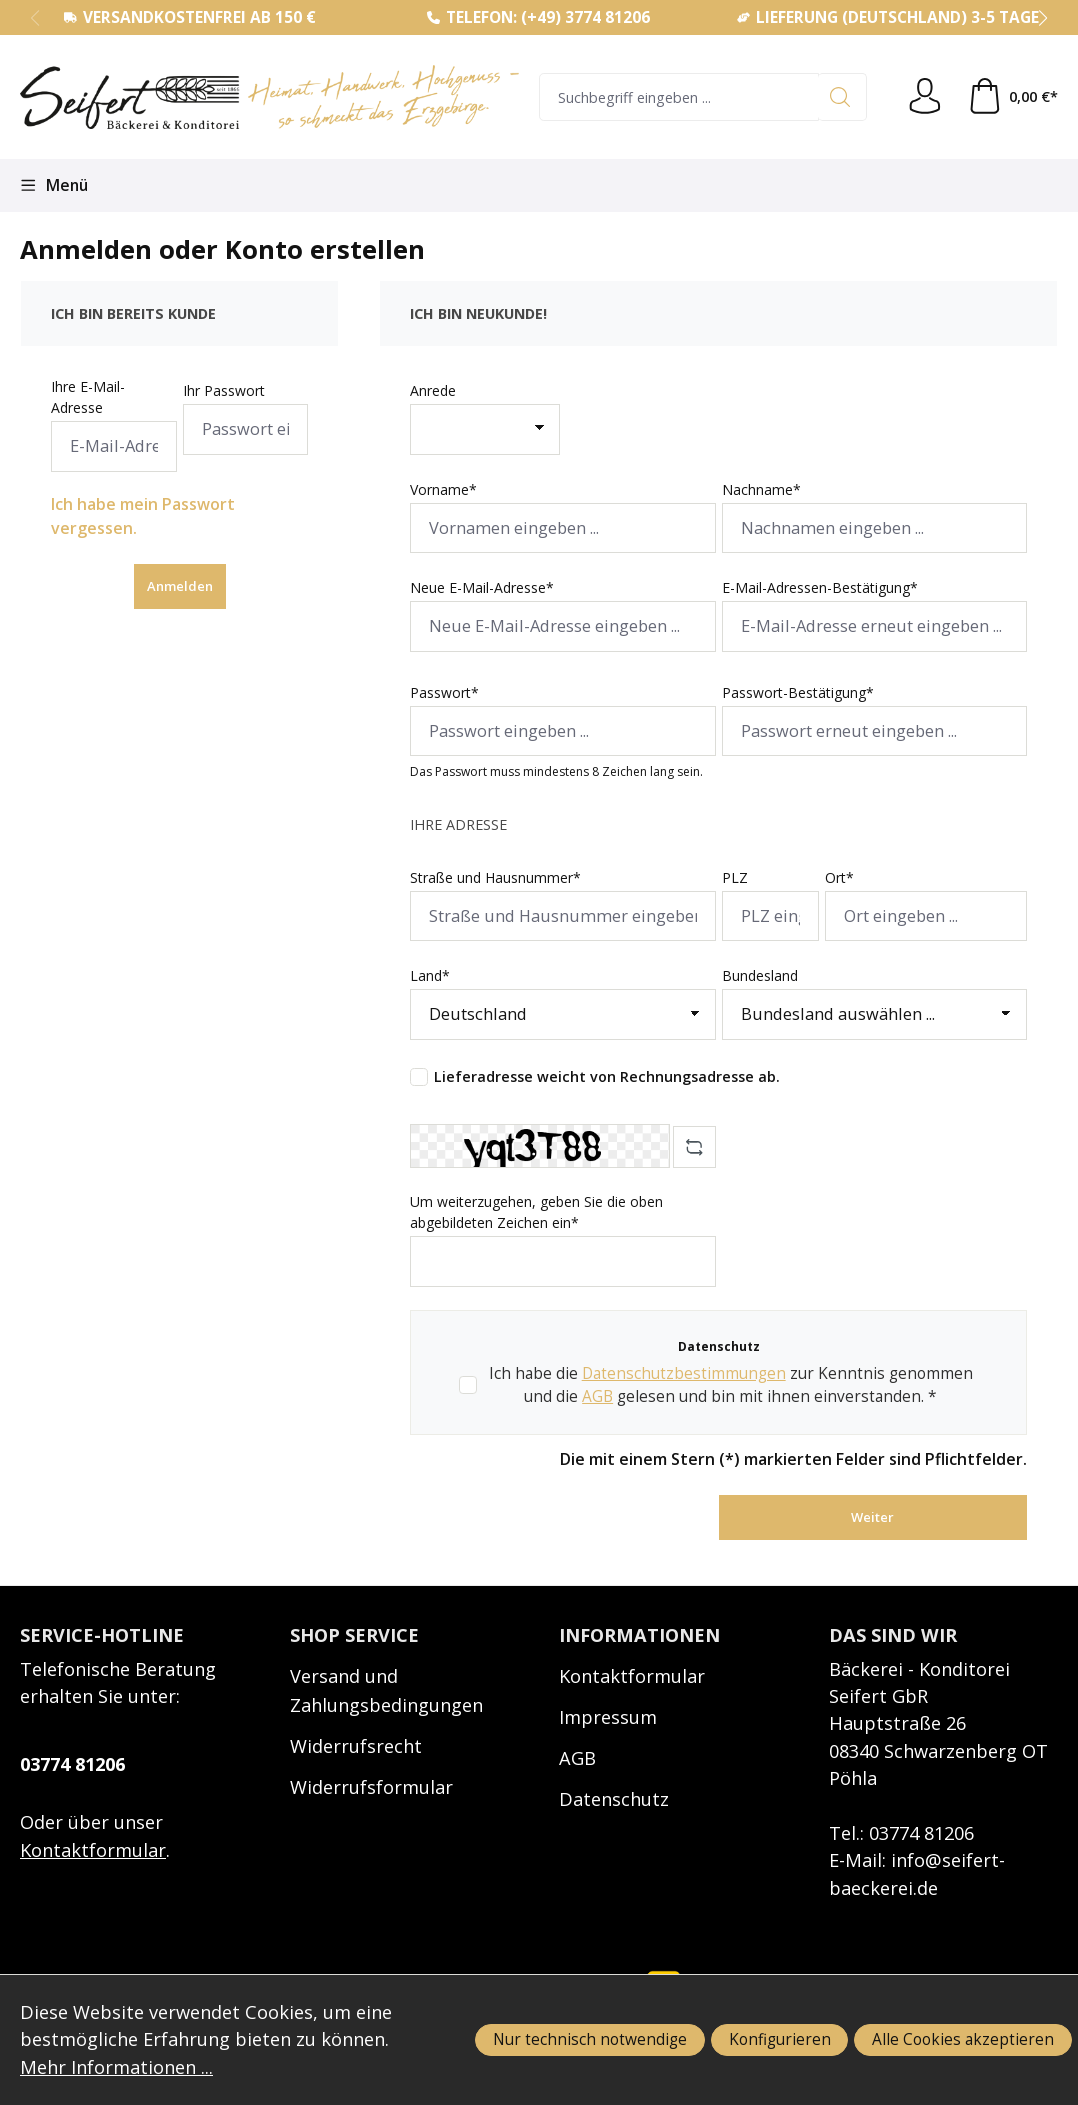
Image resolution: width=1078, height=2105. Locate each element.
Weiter (872, 1517)
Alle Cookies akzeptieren (963, 2039)
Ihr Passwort (224, 390)
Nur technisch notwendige (590, 2039)
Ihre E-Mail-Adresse (88, 397)
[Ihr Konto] (925, 97)
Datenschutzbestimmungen (684, 1373)
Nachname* (761, 489)
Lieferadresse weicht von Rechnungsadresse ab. (607, 1076)
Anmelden (180, 586)
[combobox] (679, 97)
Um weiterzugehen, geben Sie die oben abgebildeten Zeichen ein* (536, 1212)
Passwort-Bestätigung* (798, 692)
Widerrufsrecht (356, 1746)
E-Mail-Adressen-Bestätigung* (820, 587)
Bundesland (760, 975)
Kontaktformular (93, 1850)
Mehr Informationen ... (116, 2067)
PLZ (735, 877)
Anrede (433, 390)
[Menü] (54, 185)
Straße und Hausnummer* (495, 877)
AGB (597, 1396)
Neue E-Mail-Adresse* (482, 587)
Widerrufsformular (371, 1787)
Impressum (608, 1717)
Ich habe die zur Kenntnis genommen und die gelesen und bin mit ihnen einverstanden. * (731, 1384)
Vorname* (443, 489)
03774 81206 (72, 1764)
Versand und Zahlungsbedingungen (386, 1690)
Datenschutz (614, 1799)
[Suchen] (842, 97)
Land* (430, 975)
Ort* (839, 877)
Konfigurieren (780, 2039)
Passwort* (444, 692)
